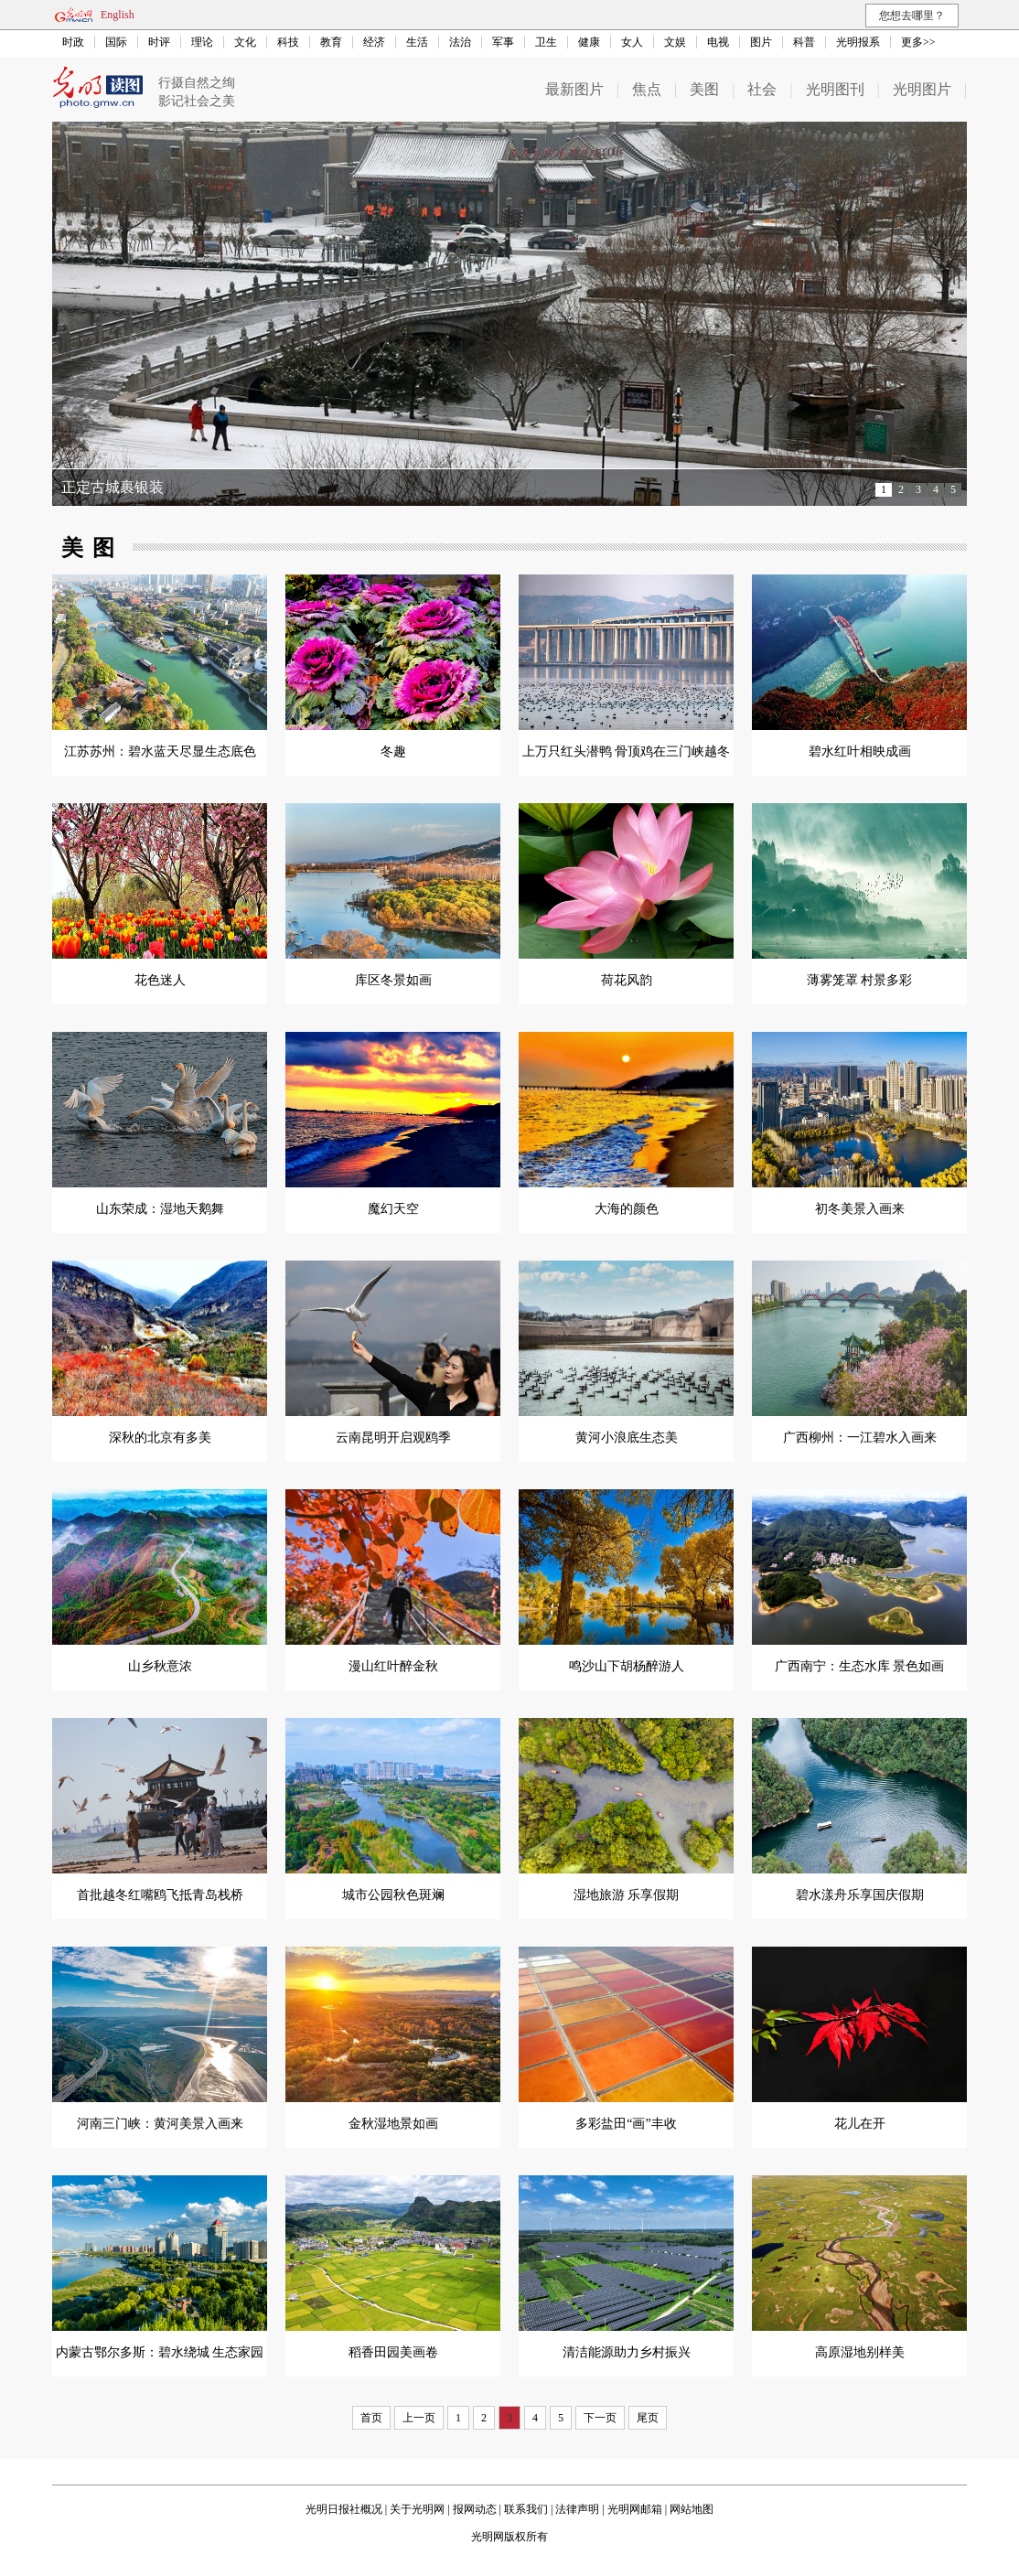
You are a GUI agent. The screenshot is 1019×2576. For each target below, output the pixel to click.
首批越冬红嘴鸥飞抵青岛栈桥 (160, 1895)
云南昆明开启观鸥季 (393, 1437)
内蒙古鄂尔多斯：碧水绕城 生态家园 (160, 2352)
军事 (503, 42)
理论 (202, 42)
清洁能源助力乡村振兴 (627, 2352)
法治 (460, 42)
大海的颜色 (627, 1209)
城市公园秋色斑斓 (393, 1895)
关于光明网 (417, 2509)
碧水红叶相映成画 (860, 751)
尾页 (648, 2417)
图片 (761, 42)
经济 (374, 42)
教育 (331, 42)
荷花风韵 (626, 980)
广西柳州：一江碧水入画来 (860, 1437)
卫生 (546, 42)
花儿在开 (859, 2124)
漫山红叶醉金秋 (393, 1666)
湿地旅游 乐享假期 (627, 1895)
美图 (704, 89)
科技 (288, 42)
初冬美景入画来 (860, 1209)
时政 (73, 42)
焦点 (646, 89)
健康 (589, 42)
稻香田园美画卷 (393, 2352)
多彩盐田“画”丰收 (625, 2124)
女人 (632, 42)
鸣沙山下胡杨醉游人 (626, 1666)
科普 (804, 42)
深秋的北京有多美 (160, 1437)
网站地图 (691, 2509)
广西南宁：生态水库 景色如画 (860, 1666)
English (117, 14)
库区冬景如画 (393, 980)
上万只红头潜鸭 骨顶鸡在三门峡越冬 (626, 751)
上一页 (418, 2417)
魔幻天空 (393, 1209)
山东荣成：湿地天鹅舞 (160, 1209)
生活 (417, 42)
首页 (371, 2417)
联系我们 (526, 2509)
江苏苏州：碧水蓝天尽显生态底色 (160, 751)
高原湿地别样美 (860, 2352)
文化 (245, 42)
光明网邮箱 (634, 2509)
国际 (116, 42)
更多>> (918, 42)
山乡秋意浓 (160, 1666)
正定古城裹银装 (112, 487)
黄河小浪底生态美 (626, 1437)
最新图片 (574, 89)
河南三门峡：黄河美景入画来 (160, 2124)
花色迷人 (160, 980)
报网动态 (475, 2509)
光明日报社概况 (344, 2509)
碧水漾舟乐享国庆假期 (860, 1895)
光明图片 (922, 89)
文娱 (675, 42)
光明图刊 (835, 89)
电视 (718, 42)
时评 (159, 42)
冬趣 (393, 751)
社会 (762, 89)
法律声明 (577, 2509)
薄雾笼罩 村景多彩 (860, 980)
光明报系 (858, 42)
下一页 (600, 2417)
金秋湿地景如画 (393, 2124)
